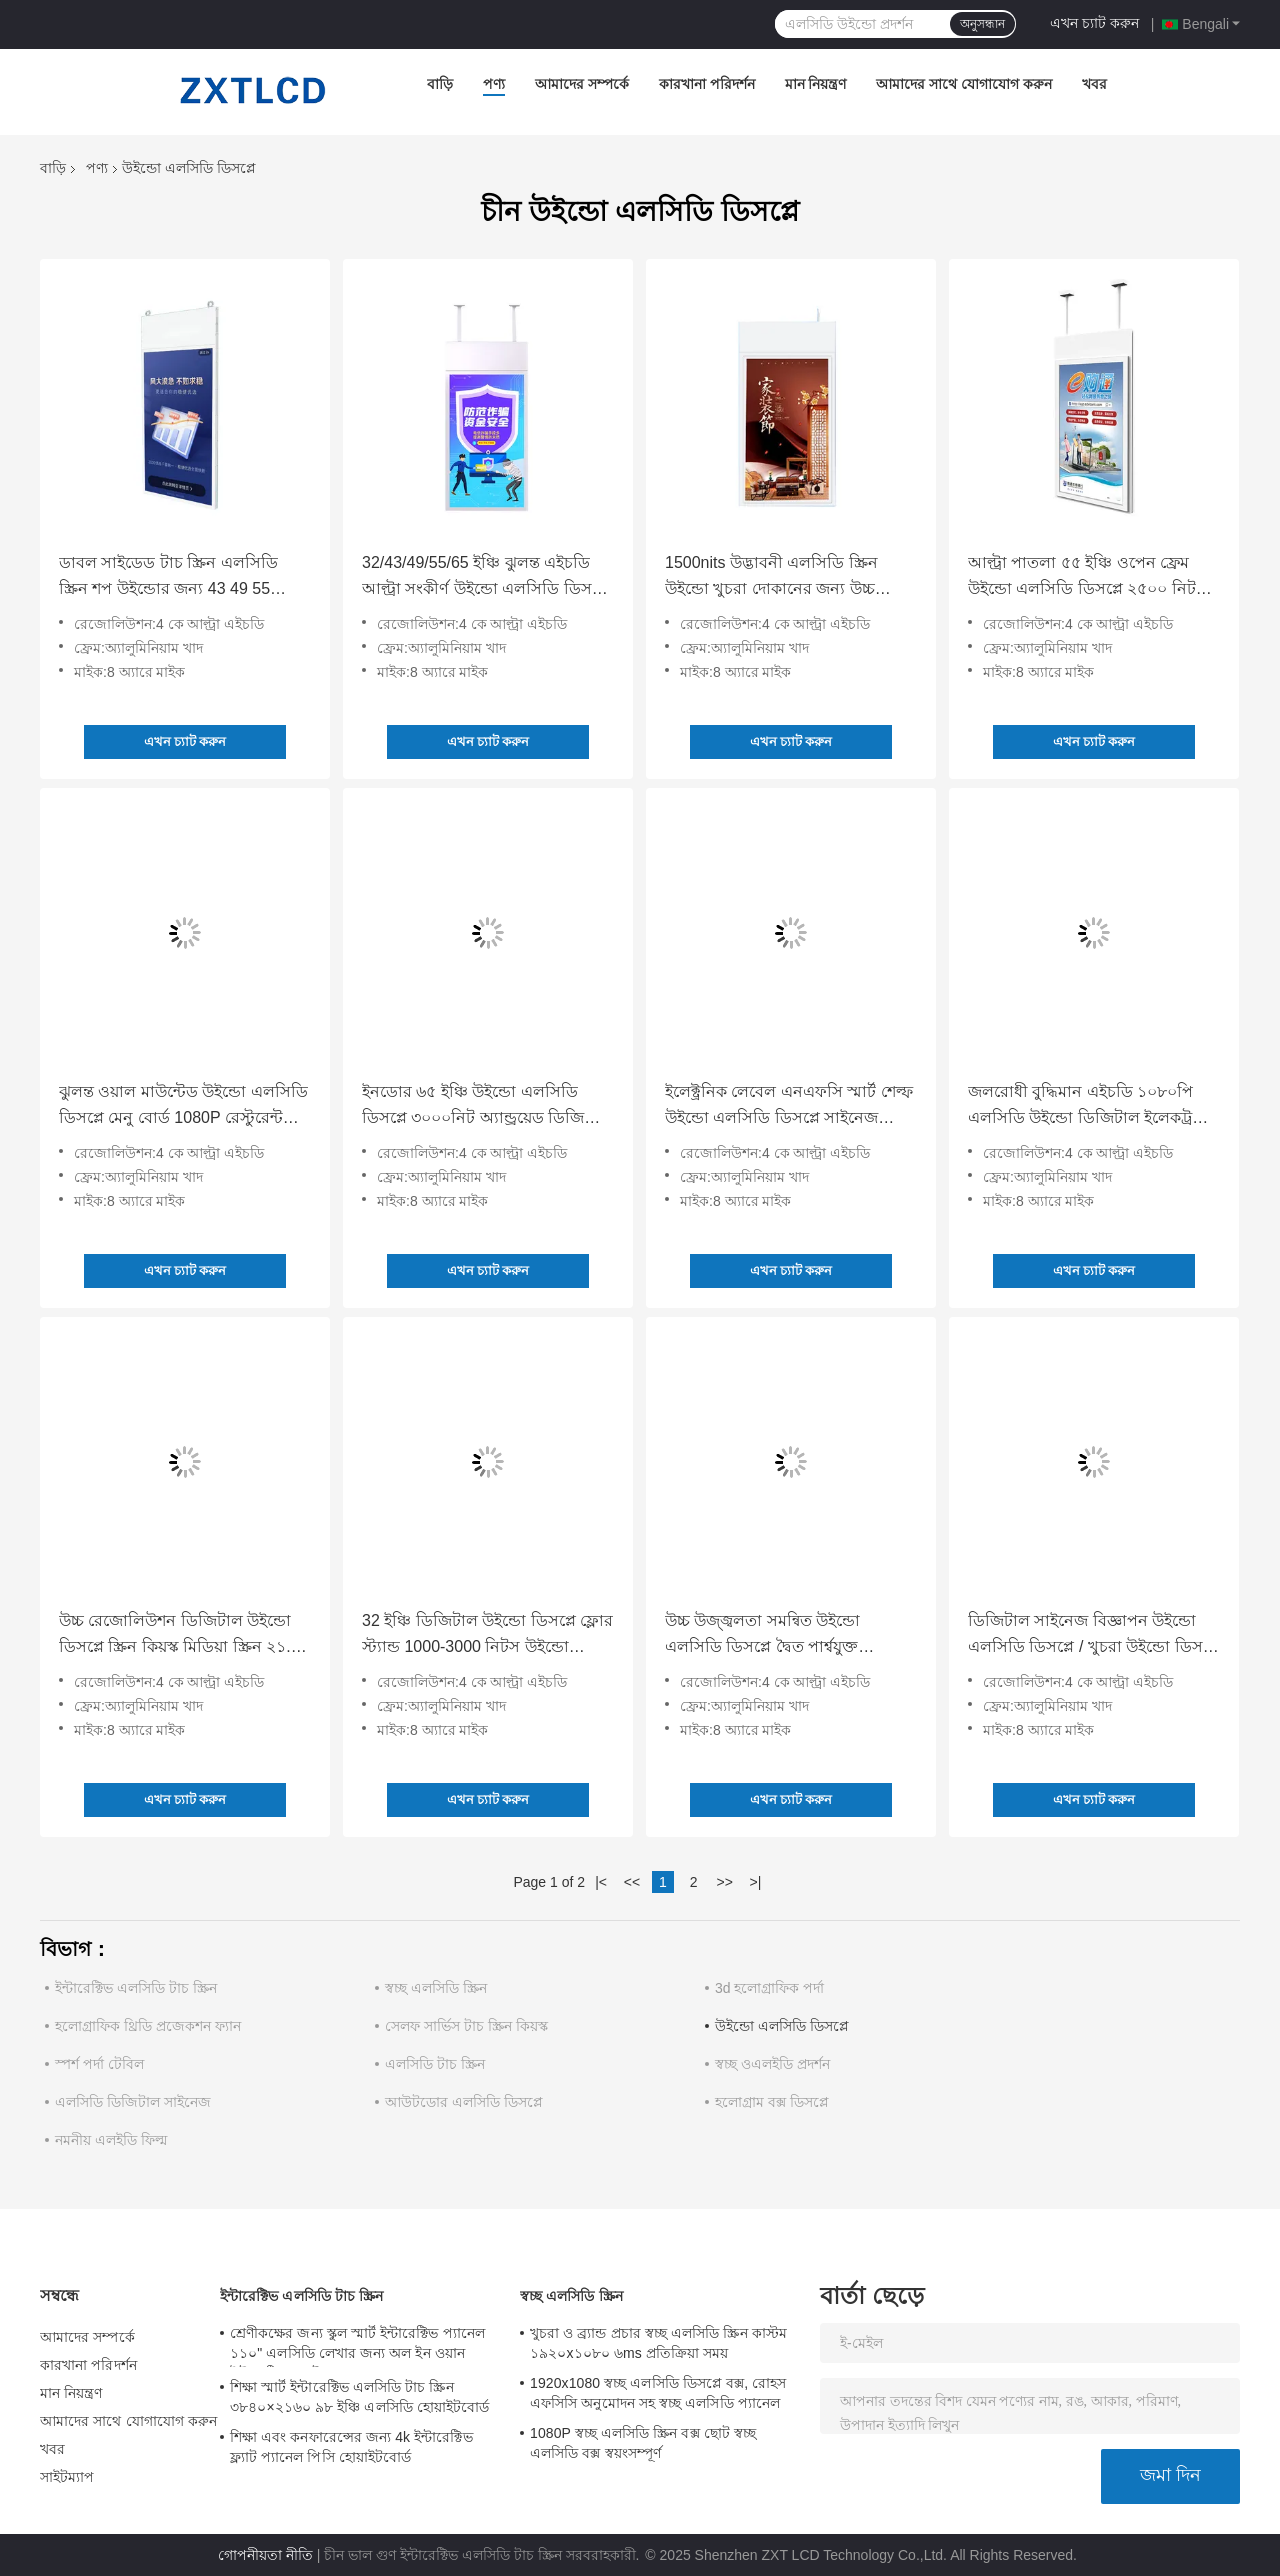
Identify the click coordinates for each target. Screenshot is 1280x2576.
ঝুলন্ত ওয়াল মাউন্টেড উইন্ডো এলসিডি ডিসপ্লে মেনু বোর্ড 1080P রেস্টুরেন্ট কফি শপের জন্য (183, 1107)
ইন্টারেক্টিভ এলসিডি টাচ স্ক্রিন (136, 1988)
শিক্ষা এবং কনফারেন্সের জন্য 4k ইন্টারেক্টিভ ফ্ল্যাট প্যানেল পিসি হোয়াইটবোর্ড (351, 2447)
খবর (1094, 84)
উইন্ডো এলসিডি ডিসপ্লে (782, 2026)
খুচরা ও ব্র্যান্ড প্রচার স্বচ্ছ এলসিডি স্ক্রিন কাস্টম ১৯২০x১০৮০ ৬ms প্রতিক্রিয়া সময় (658, 2343)
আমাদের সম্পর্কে (582, 84)
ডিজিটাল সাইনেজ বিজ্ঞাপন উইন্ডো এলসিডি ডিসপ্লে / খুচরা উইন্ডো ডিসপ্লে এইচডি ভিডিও (1094, 1636)
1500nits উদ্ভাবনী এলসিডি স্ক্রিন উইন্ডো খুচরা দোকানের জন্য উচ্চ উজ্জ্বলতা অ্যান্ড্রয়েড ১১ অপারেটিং (780, 578)
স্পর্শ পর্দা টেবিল (99, 2064)
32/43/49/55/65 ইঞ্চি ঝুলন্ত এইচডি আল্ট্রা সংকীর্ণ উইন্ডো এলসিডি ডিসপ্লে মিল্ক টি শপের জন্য (485, 578)
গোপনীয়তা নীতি (265, 2555)
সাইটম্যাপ (67, 2477)
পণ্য (494, 84)
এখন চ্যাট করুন (1094, 23)
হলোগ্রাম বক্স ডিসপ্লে (772, 2102)
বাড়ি (440, 84)
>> (724, 1882)
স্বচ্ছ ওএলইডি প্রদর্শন (772, 2064)
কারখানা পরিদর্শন (707, 84)
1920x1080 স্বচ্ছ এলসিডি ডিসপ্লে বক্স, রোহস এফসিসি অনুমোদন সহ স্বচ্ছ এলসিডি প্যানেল (658, 2393)
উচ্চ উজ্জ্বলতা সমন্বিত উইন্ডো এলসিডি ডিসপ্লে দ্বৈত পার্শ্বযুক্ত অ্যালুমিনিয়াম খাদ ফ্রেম (762, 1636)
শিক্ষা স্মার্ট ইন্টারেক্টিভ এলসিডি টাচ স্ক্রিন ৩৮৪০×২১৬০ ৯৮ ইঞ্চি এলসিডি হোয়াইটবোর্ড (359, 2397)
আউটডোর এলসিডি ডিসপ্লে (464, 2102)
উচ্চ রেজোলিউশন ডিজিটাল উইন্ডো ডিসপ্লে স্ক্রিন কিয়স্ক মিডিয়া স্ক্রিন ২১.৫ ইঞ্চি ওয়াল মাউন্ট (180, 1636)
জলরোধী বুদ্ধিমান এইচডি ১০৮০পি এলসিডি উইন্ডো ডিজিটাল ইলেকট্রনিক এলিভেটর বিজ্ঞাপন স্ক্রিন (1093, 1107)
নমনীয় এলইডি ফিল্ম (111, 2140)
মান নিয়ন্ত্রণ (816, 84)
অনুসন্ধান (982, 24)
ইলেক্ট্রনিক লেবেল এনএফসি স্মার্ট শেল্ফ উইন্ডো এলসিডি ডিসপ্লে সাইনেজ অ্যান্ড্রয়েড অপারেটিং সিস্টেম (789, 1107)
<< (632, 1882)
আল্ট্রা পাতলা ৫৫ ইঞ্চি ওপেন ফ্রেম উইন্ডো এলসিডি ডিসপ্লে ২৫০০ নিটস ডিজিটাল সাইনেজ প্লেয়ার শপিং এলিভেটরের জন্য (1087, 578)
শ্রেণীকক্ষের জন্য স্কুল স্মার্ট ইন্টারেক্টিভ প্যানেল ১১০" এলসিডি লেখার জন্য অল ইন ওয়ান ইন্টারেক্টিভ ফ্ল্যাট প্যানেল (357, 2346)
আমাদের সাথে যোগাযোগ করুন (964, 84)
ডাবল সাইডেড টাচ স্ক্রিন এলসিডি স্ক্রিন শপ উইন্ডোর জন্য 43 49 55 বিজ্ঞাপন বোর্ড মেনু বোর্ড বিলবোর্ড (169, 578)
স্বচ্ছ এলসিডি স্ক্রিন (436, 1988)
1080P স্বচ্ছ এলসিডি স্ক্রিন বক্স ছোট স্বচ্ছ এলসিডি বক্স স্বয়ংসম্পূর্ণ (643, 2443)
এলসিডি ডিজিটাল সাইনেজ (133, 2102)
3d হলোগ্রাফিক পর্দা (769, 1988)
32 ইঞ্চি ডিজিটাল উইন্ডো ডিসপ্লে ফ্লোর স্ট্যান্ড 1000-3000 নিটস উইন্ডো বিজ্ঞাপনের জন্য (487, 1636)
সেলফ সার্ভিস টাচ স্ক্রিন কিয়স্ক (466, 2026)
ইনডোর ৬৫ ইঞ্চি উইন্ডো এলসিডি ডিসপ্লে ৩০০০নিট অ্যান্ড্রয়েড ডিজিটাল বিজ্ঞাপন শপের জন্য (486, 1107)
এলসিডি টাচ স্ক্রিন (435, 2064)
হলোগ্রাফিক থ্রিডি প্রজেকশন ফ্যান (148, 2026)
